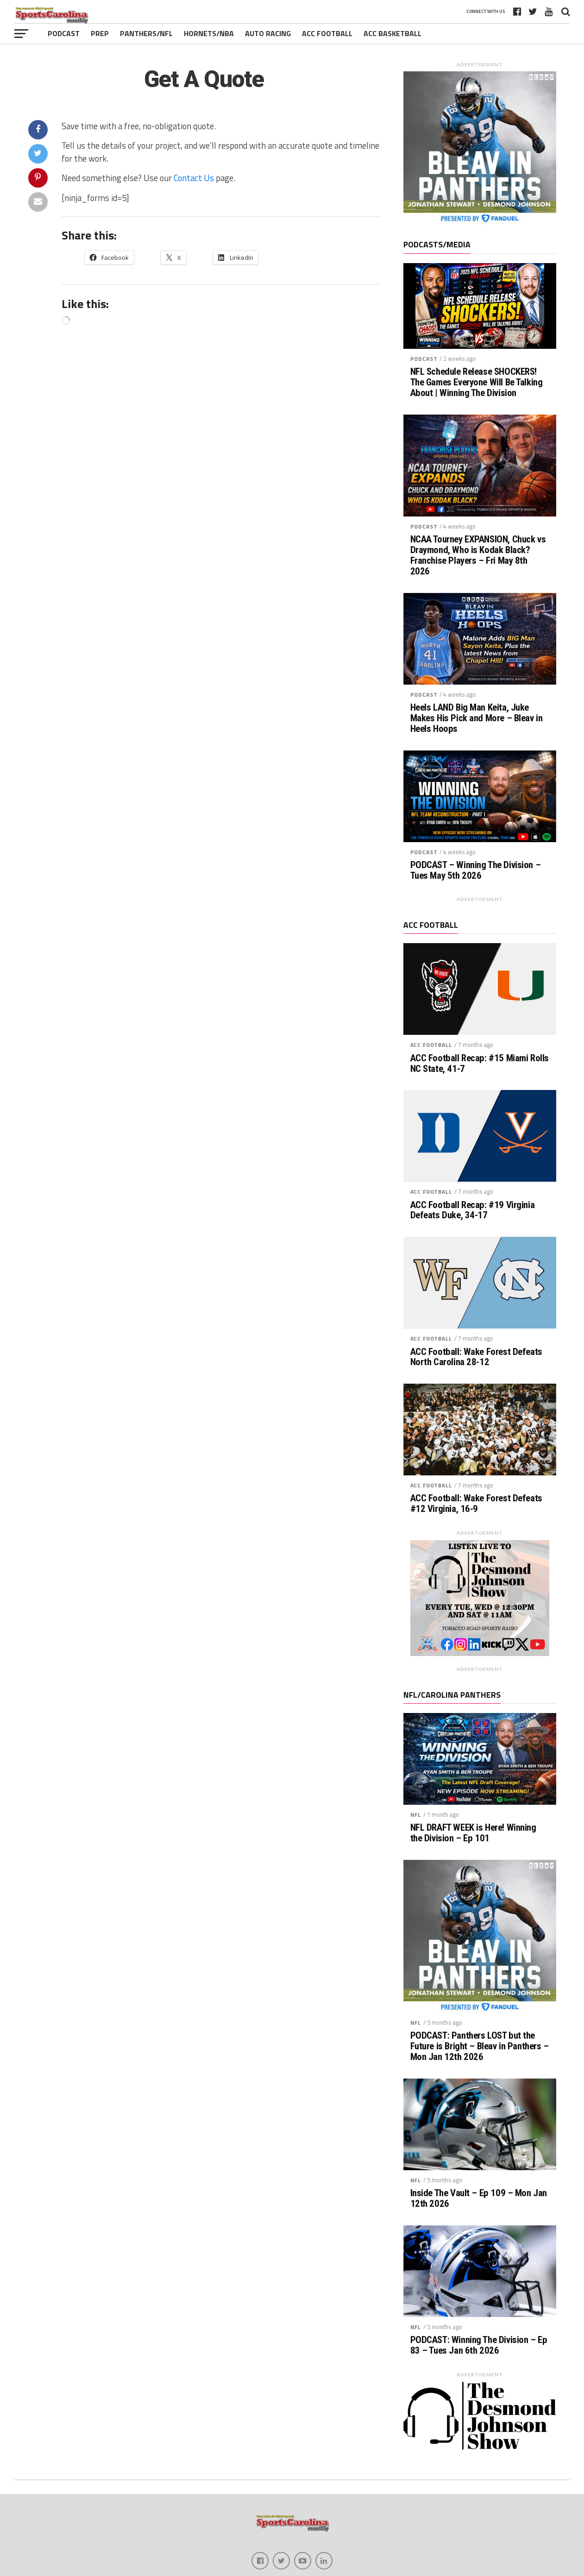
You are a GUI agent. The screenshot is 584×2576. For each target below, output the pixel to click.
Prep (100, 33)
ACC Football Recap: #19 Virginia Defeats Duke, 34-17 (472, 1210)
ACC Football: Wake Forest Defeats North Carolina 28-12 (476, 1357)
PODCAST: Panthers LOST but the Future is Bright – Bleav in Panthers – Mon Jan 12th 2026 (479, 2046)
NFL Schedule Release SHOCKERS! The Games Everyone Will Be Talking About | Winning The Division (476, 382)
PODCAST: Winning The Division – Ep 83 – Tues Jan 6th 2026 (478, 2345)
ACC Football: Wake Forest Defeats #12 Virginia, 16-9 (476, 1503)
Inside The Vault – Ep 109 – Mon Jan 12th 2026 (478, 2198)
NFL (415, 1814)
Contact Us (194, 177)
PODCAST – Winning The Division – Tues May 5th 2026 (475, 870)
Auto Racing (268, 33)
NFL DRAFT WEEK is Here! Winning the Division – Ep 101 (473, 1833)
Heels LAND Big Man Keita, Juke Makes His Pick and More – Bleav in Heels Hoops (476, 718)
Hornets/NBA (209, 33)
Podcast (64, 33)
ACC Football (327, 33)
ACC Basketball (392, 33)
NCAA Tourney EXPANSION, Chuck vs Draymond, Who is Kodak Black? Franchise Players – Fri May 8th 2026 (478, 555)
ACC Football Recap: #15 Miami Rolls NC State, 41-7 (479, 1063)
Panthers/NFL (146, 33)
